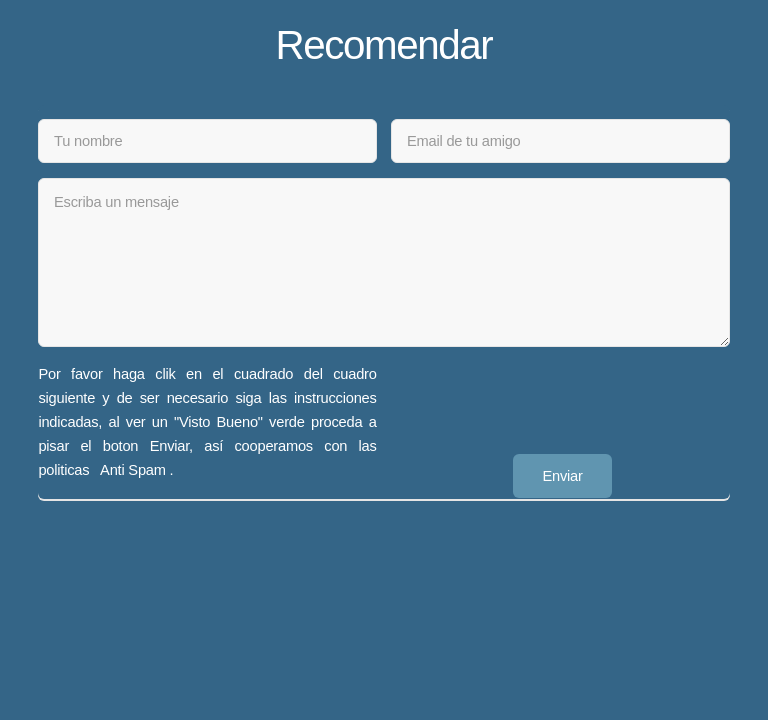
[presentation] (543, 401)
